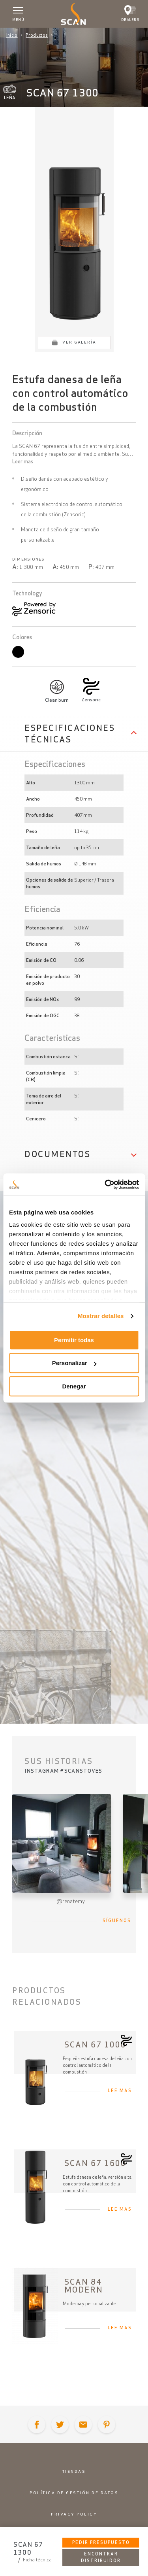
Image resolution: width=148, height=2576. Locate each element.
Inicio (12, 35)
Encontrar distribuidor (101, 2557)
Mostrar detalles (101, 1316)
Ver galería (79, 342)
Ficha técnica (37, 2560)
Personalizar (74, 1363)
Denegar (74, 1386)
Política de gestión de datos (74, 2492)
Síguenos (117, 1920)
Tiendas (74, 2471)
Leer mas (22, 462)
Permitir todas (74, 1340)
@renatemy (70, 1901)
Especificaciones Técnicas (69, 733)
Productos (37, 35)
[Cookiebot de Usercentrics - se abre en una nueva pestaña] (105, 1184)
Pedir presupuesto (101, 2542)
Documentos (57, 1154)
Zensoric (91, 700)
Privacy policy (74, 2514)
